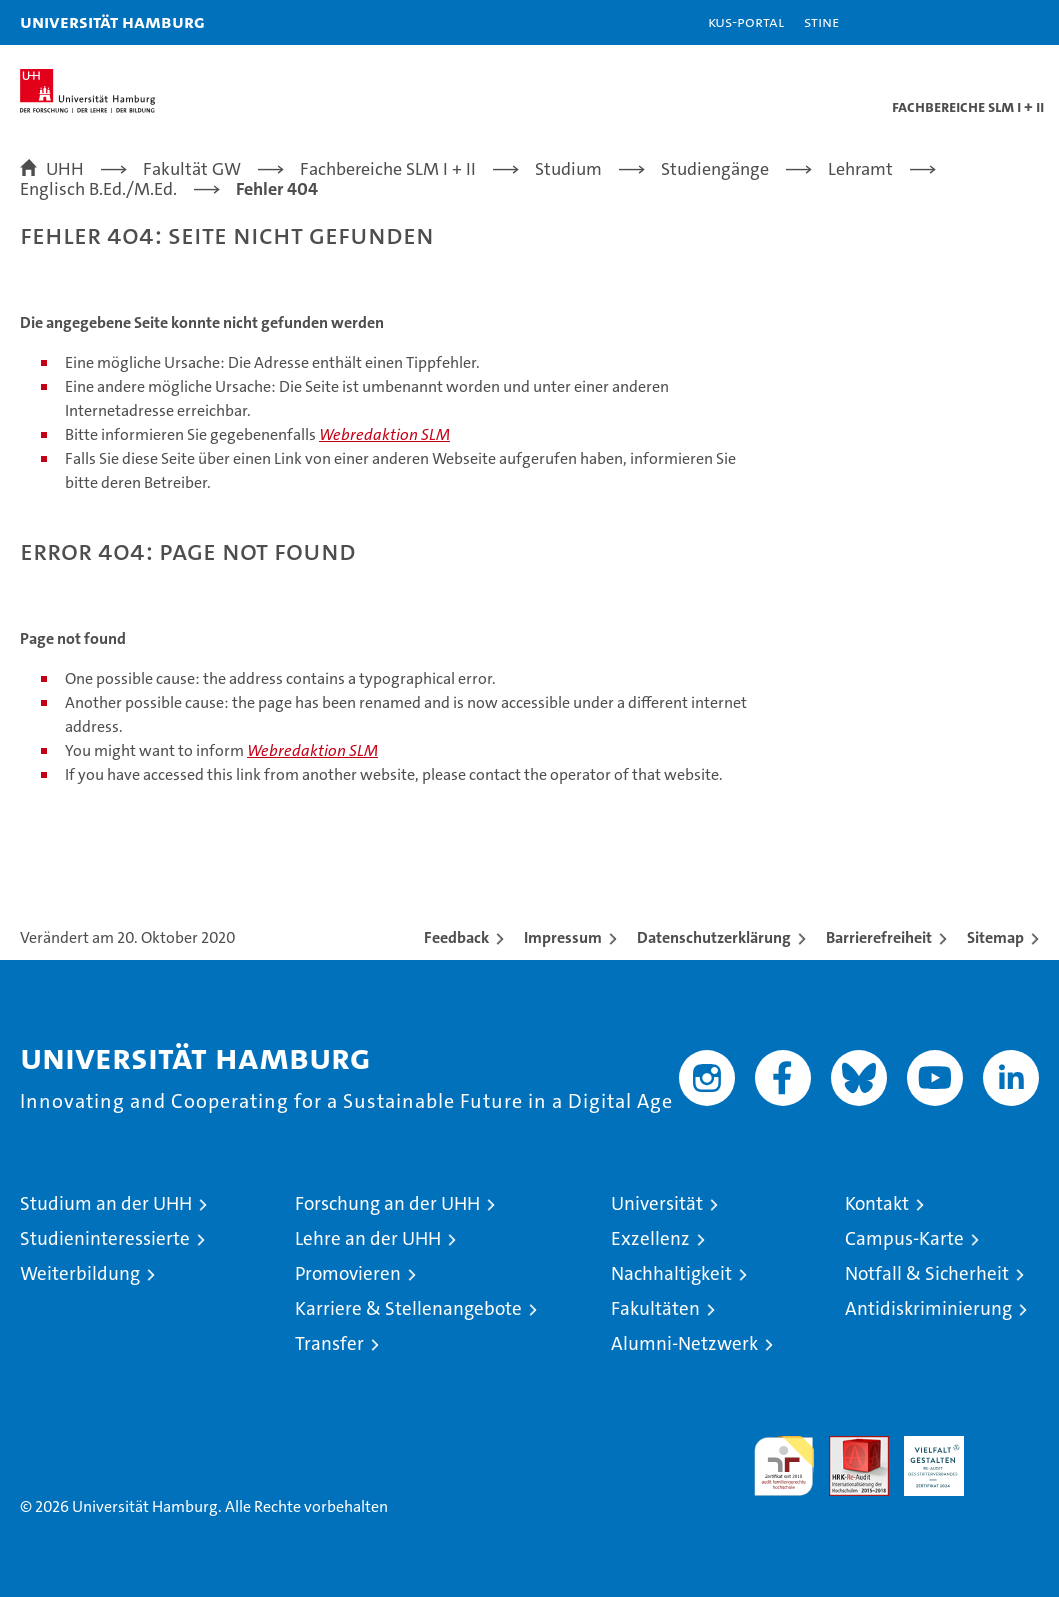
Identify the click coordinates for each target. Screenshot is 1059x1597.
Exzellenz (650, 1238)
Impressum (563, 937)
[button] (981, 22)
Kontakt (877, 1203)
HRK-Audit (923, 1457)
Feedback (456, 937)
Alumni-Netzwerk (684, 1343)
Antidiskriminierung (928, 1308)
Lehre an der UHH (368, 1238)
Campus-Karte (904, 1238)
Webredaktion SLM (384, 434)
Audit (848, 1446)
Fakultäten (655, 1308)
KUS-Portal (746, 21)
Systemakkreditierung (1009, 1446)
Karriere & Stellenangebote (408, 1308)
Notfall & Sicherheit (927, 1273)
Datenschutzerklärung (714, 937)
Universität (657, 1203)
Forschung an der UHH (387, 1203)
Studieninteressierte (105, 1238)
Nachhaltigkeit (671, 1273)
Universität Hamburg (112, 21)
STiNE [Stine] (821, 21)
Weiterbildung (80, 1273)
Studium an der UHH (106, 1203)
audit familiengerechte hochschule (784, 1466)
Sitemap (995, 937)
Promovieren (348, 1273)
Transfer (329, 1343)
